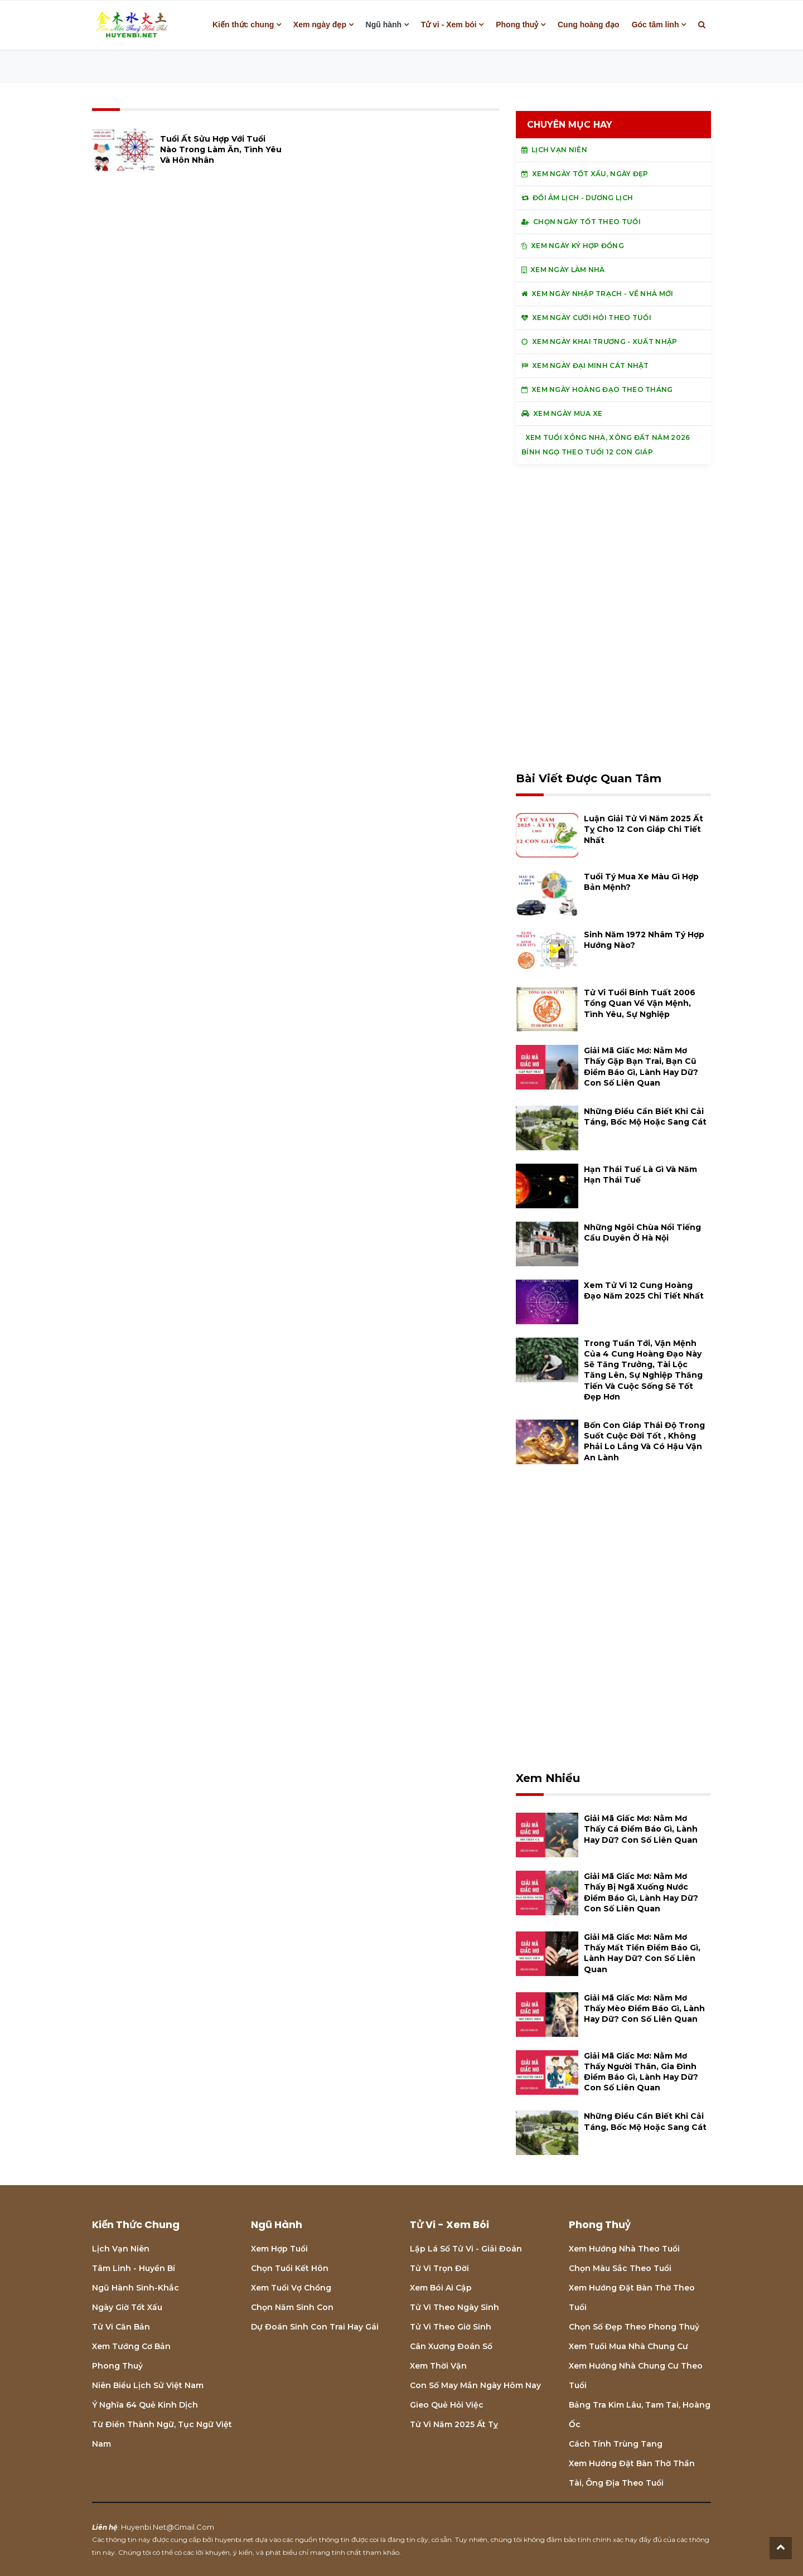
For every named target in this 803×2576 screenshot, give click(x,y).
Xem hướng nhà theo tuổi (624, 2249)
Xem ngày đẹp (319, 24)
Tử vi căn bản (121, 2327)
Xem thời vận (438, 2366)
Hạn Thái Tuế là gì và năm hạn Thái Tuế (640, 1174)
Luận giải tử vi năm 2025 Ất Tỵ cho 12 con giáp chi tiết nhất (643, 829)
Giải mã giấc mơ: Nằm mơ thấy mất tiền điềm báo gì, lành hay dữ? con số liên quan (642, 1953)
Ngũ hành (384, 24)
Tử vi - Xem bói (449, 24)
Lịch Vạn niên (120, 2249)
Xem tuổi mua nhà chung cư (628, 2346)
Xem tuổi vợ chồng (291, 2288)
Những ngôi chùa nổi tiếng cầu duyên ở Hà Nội (642, 1232)
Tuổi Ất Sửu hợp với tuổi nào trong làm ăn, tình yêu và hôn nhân (221, 149)
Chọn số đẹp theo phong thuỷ (634, 2327)
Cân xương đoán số (451, 2346)
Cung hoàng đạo (589, 24)
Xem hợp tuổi (279, 2249)
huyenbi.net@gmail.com (167, 2526)
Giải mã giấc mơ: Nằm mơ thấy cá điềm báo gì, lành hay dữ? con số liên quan (641, 1828)
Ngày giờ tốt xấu (127, 2307)
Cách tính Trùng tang (615, 2444)
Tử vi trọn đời (439, 2268)
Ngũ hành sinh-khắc (135, 2288)
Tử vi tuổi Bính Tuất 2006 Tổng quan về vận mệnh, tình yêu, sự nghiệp (639, 1003)
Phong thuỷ (517, 24)
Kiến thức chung (243, 24)
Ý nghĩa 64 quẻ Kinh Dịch (145, 2405)
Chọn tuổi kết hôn (289, 2268)
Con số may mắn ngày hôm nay (475, 2385)
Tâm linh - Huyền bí (133, 2268)
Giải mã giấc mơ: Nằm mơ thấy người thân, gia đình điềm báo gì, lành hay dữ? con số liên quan (641, 2072)
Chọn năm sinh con (292, 2307)
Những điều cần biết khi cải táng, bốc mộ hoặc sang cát (645, 1116)
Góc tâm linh (655, 24)
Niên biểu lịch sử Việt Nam (148, 2385)
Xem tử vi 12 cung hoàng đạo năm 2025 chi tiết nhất (644, 1290)
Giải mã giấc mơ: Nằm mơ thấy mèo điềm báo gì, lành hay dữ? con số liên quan (644, 2008)
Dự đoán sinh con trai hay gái (315, 2327)
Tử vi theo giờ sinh (450, 2327)
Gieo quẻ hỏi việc (446, 2405)
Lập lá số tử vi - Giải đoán (466, 2249)
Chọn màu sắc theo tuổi (620, 2268)
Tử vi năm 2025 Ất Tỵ (454, 2424)
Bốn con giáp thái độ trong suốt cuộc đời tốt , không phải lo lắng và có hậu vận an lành (644, 1441)
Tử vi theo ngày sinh (454, 2307)
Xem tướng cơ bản (131, 2346)
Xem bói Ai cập (441, 2288)
